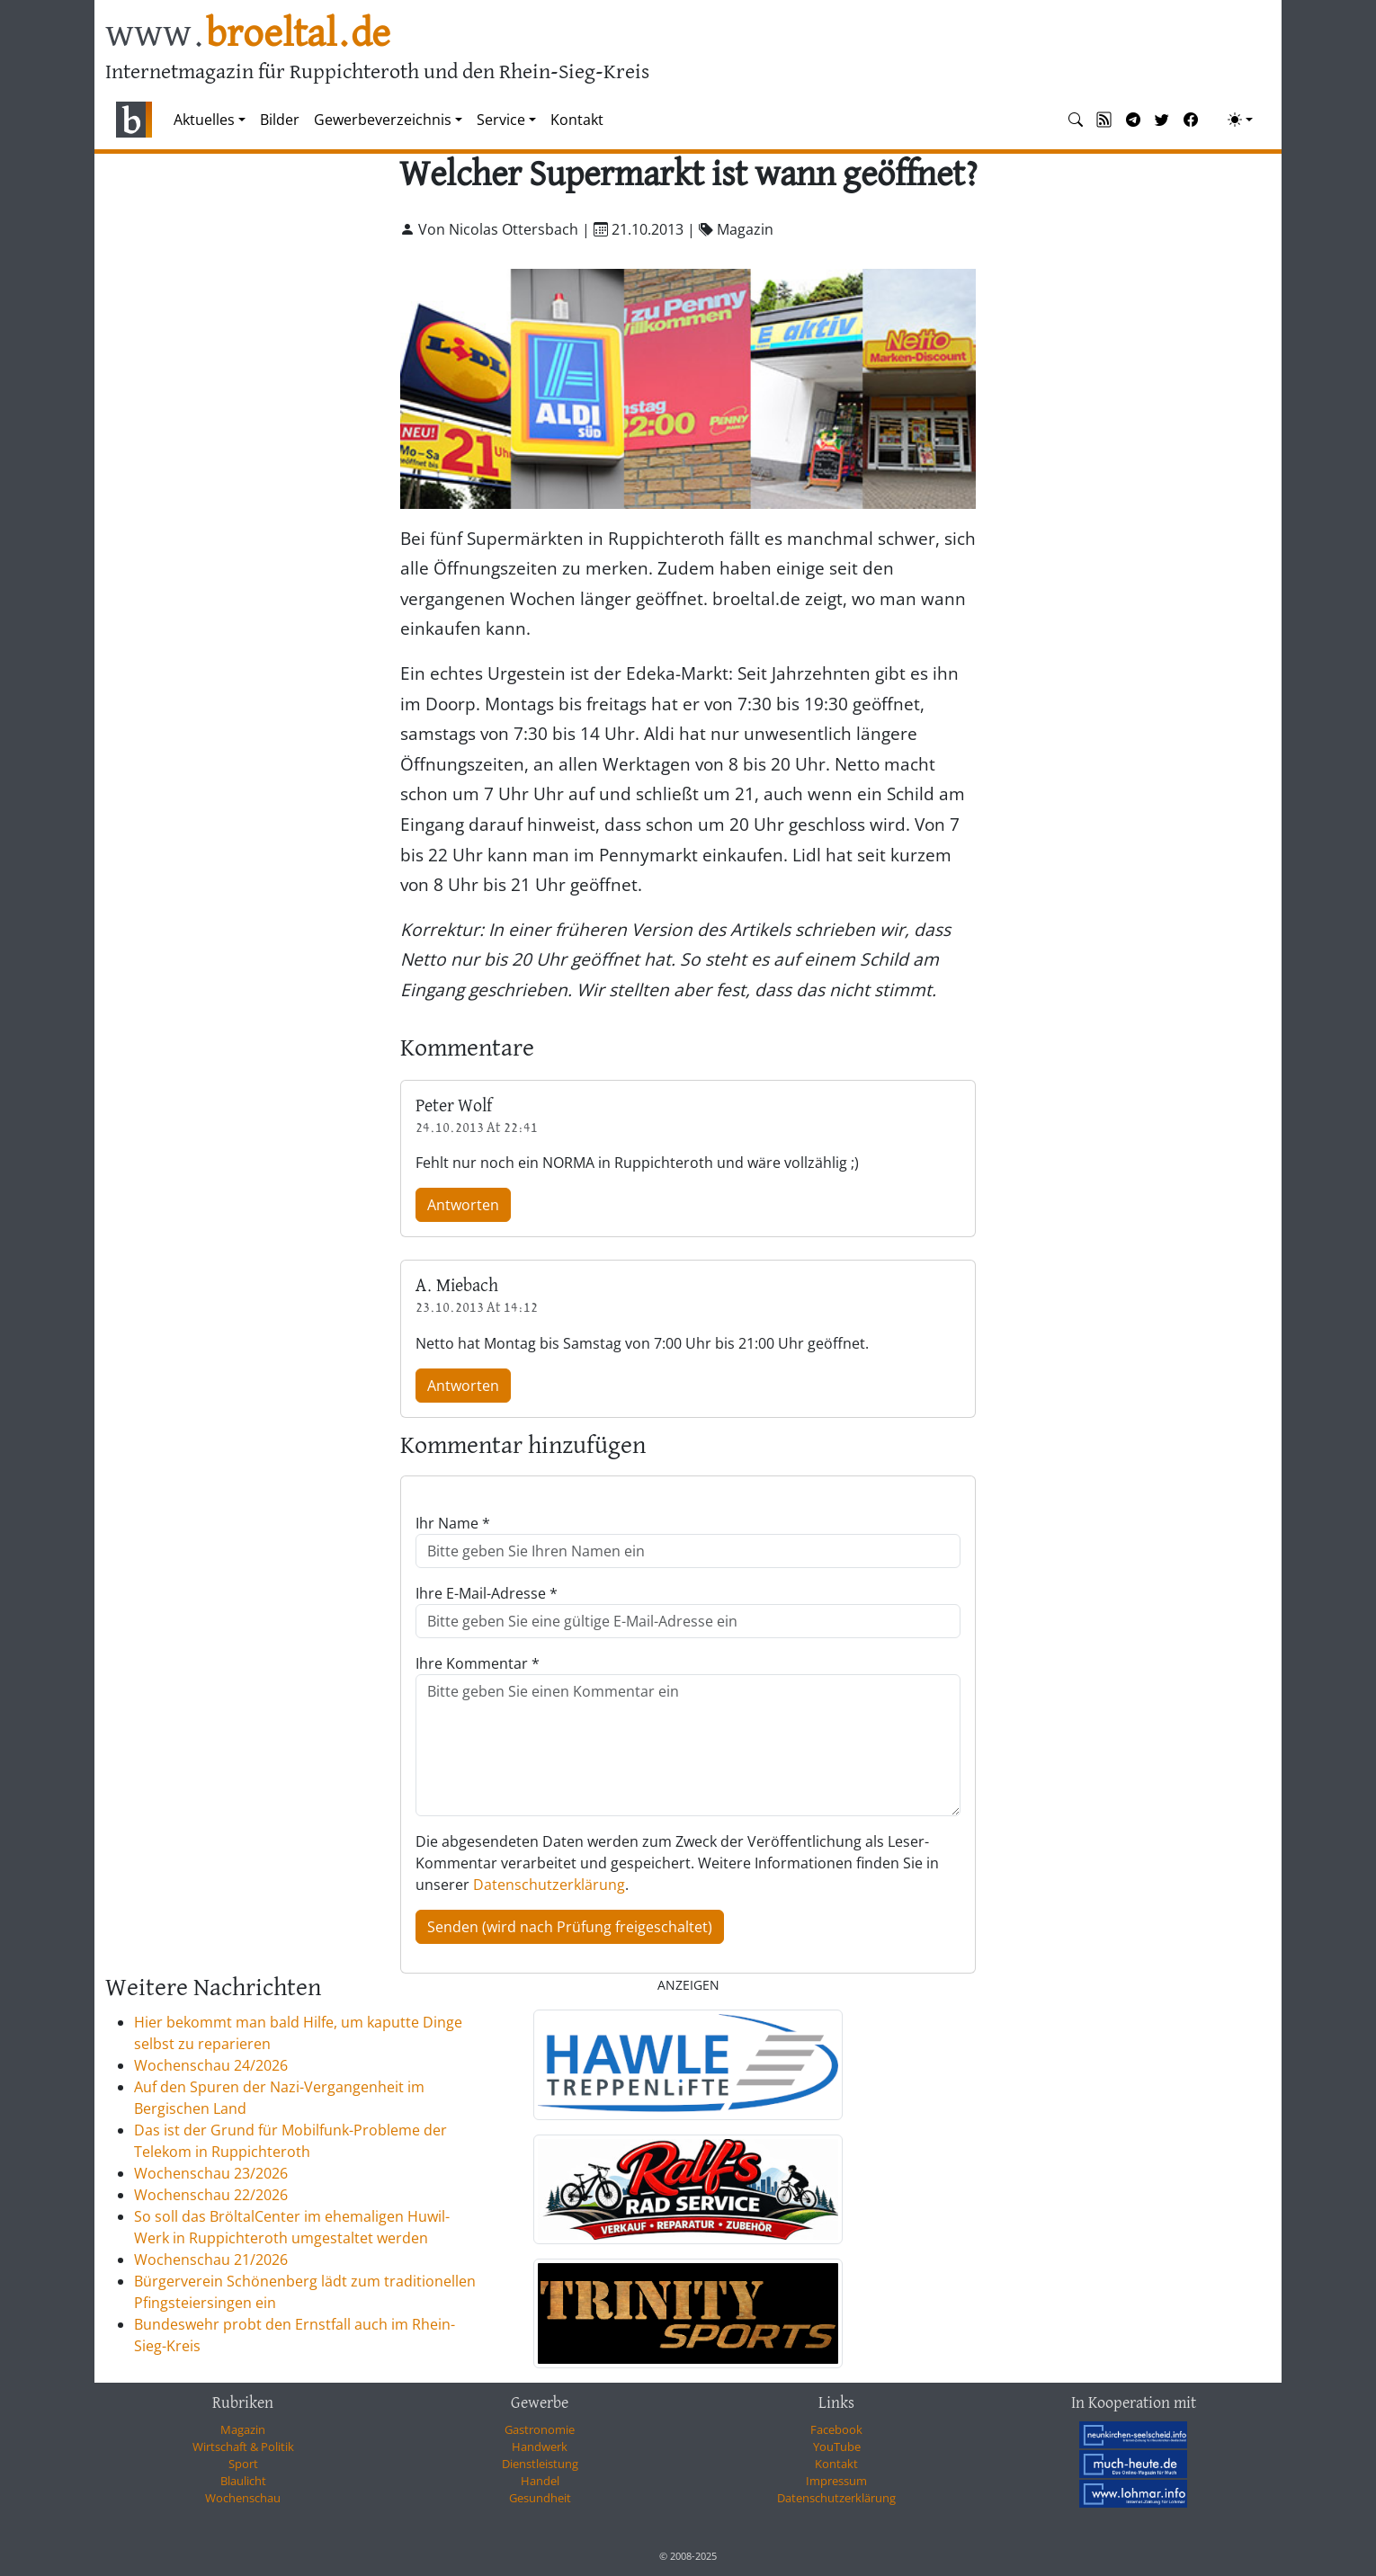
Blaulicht (243, 2481)
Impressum (836, 2481)
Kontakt (576, 119)
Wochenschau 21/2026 (211, 2259)
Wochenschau (243, 2498)
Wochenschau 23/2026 (211, 2173)
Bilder (279, 119)
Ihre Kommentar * (477, 1663)
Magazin (242, 2429)
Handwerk (539, 2446)
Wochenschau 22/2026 (211, 2195)
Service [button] (501, 119)
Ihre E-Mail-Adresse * (486, 1593)
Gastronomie (540, 2429)
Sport (243, 2464)
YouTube (837, 2446)
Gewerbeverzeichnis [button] (382, 119)
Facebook (836, 2429)
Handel (540, 2481)
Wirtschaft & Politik (243, 2446)
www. (247, 34)
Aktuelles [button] (204, 119)
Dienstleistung (540, 2464)
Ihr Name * (452, 1523)
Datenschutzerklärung (549, 1884)
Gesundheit (540, 2498)
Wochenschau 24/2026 (211, 2065)
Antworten (463, 1205)
